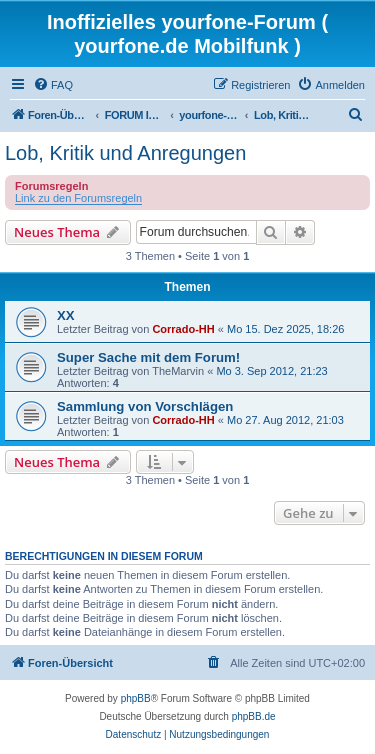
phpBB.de (254, 716)
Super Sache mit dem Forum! (148, 357)
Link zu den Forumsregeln (78, 198)
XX (66, 315)
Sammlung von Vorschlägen (145, 406)
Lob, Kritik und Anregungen (125, 153)
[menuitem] (53, 85)
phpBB (136, 698)
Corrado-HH (183, 329)
